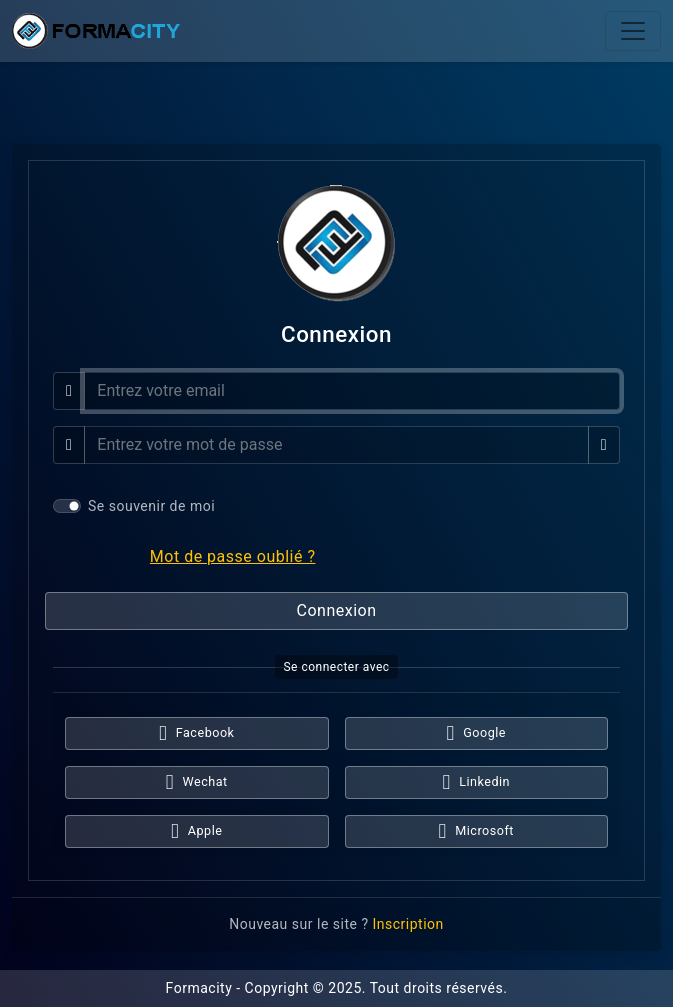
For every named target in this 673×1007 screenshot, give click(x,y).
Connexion (337, 610)
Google (477, 733)
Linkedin (476, 782)
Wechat (197, 782)
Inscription (407, 924)
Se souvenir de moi (151, 506)
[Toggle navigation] (633, 31)
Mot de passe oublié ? (233, 556)
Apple (196, 831)
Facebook (196, 733)
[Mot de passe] (336, 445)
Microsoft (476, 831)
